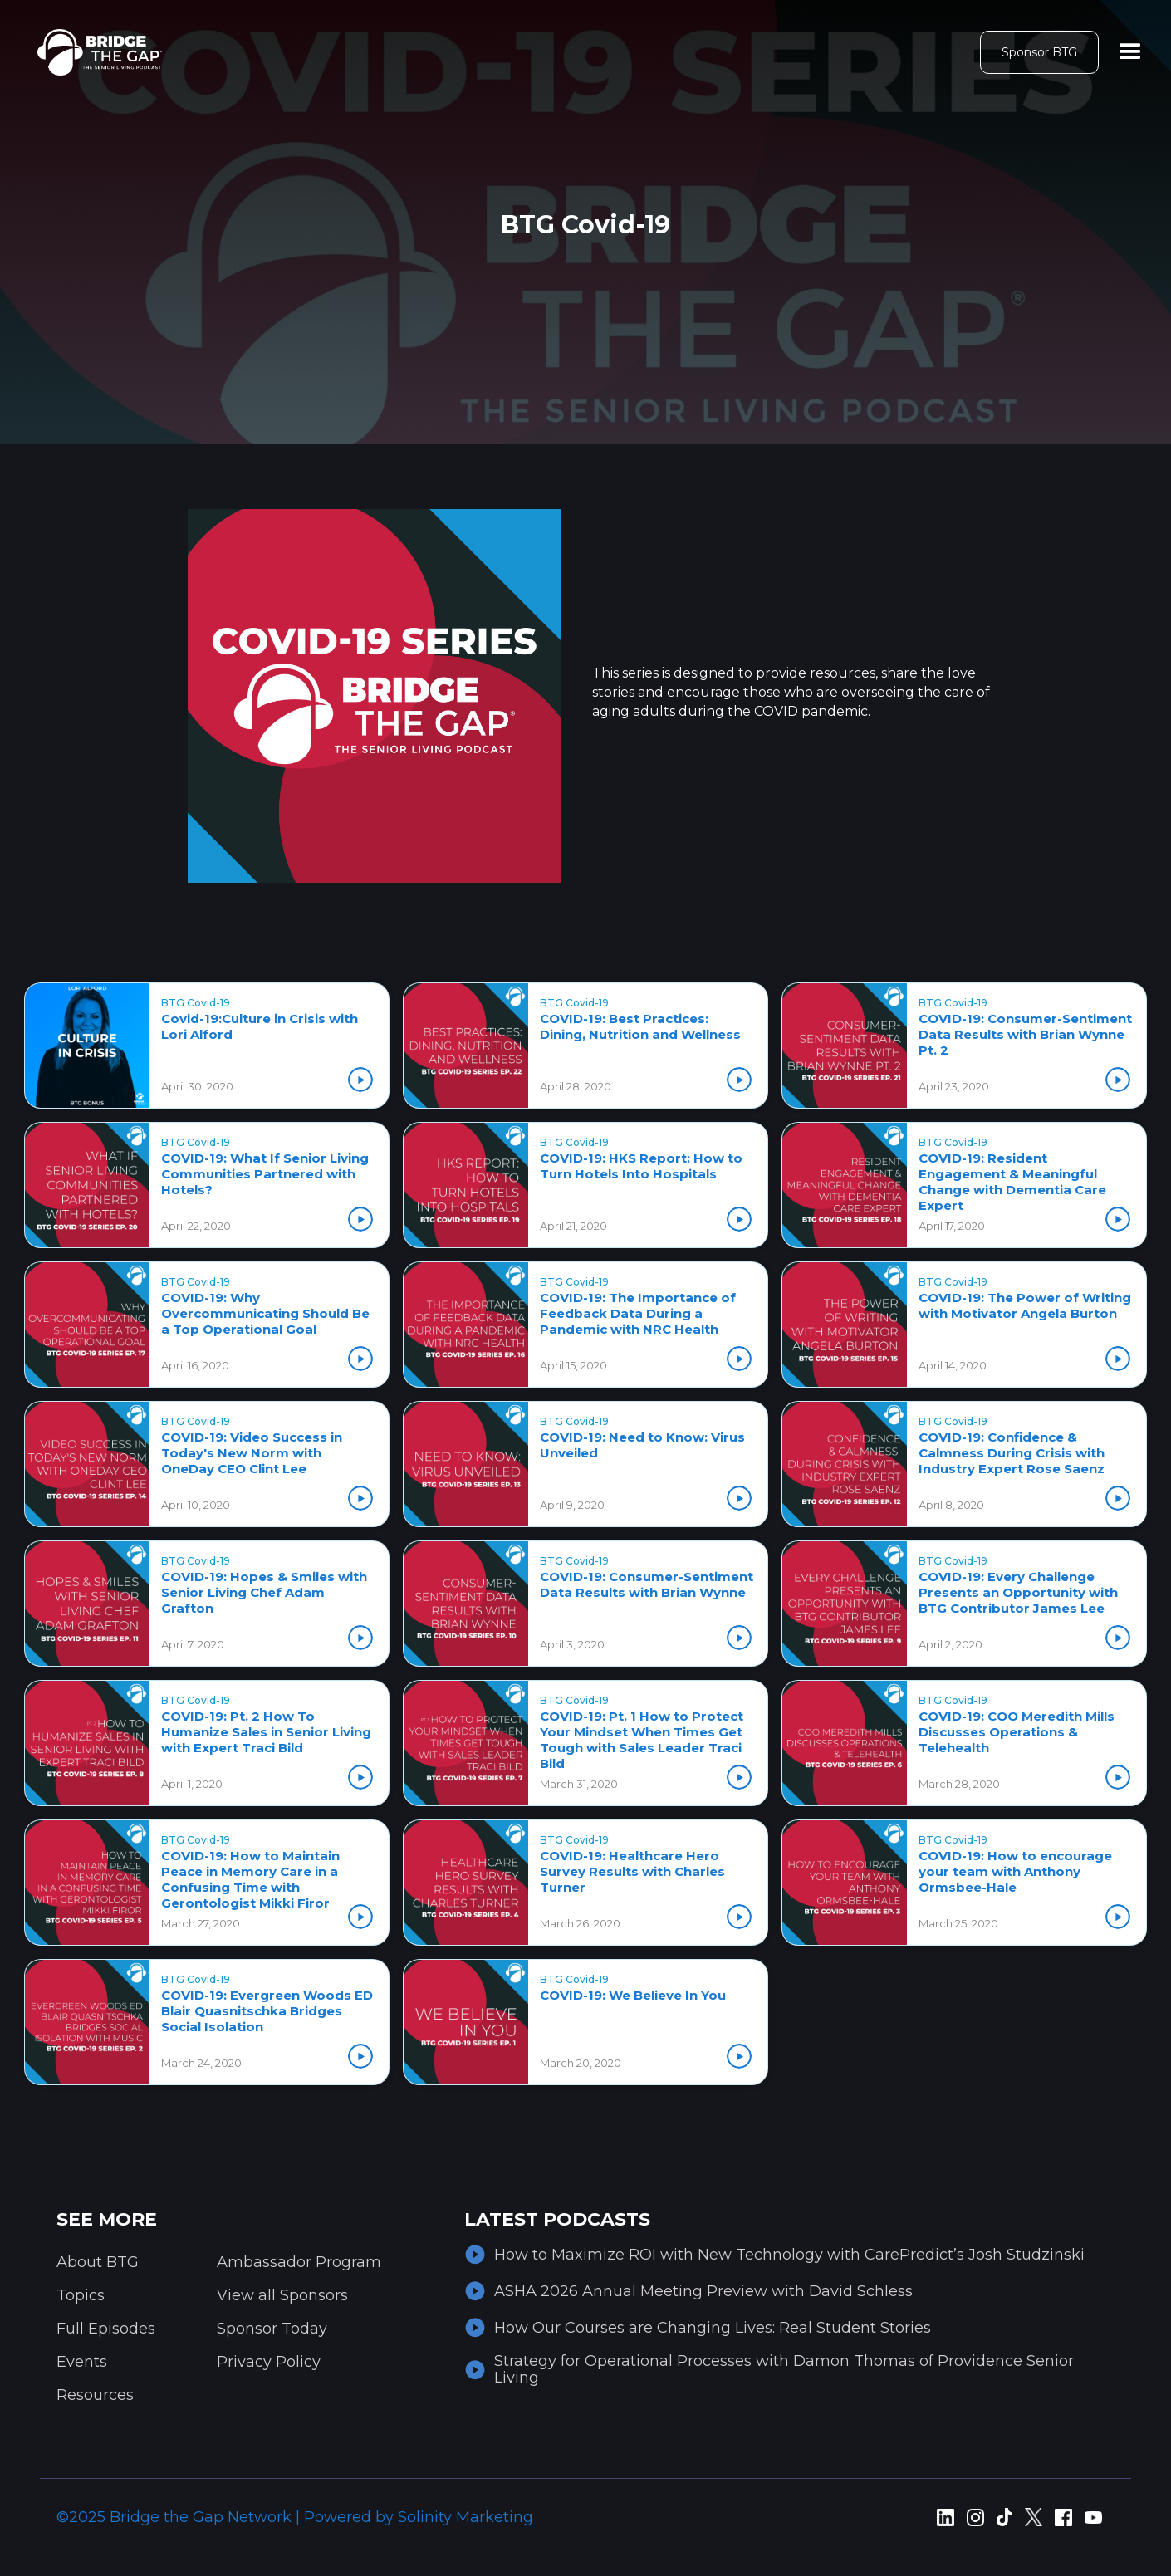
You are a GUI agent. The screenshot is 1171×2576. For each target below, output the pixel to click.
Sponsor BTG (1039, 52)
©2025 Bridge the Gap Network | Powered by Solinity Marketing (294, 2517)
